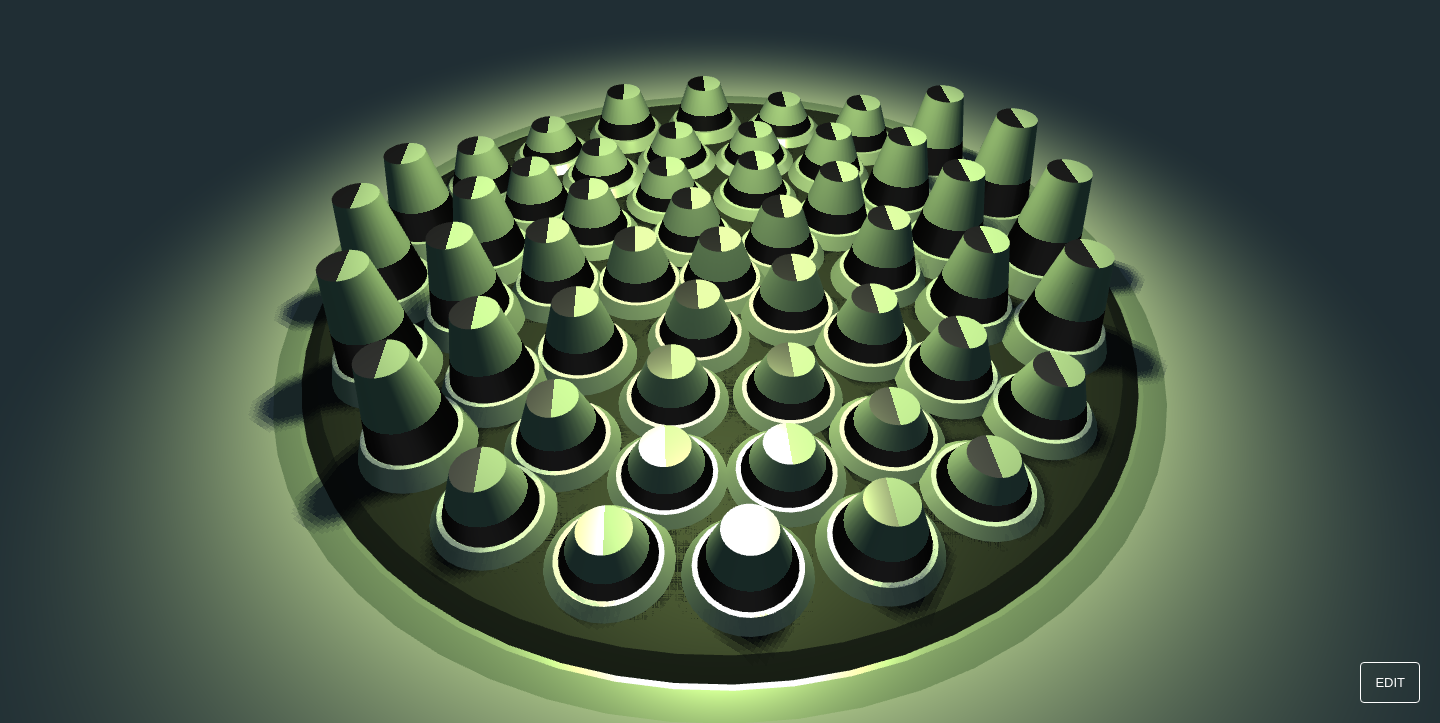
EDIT (1390, 682)
